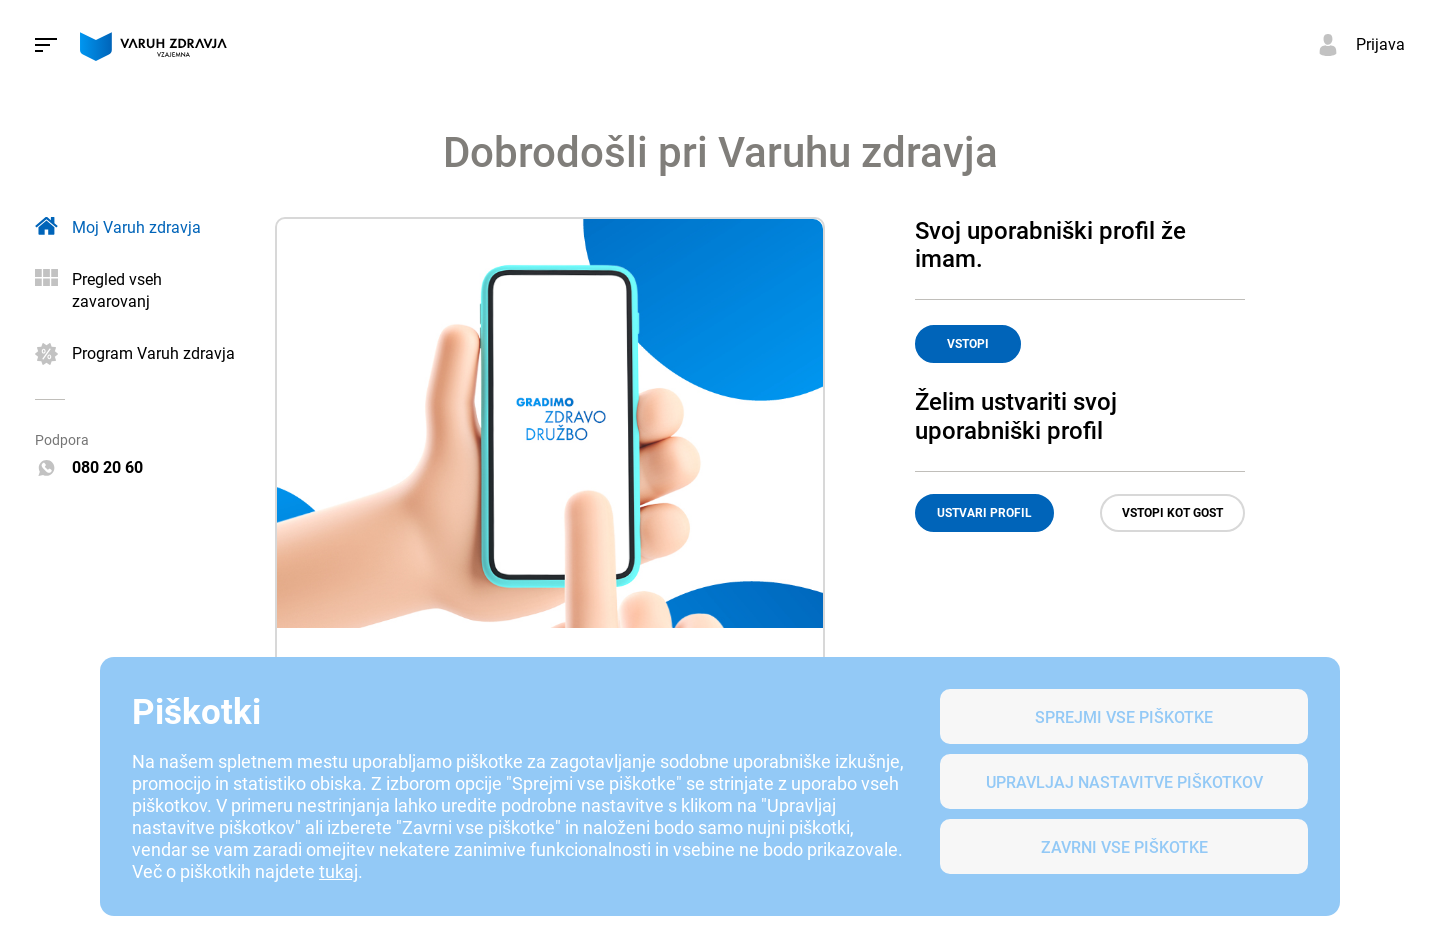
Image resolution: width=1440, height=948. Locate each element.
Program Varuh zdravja (153, 353)
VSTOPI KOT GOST (1172, 513)
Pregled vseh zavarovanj (117, 290)
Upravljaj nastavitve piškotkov (1124, 782)
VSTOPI (968, 344)
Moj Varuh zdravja (136, 227)
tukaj (338, 871)
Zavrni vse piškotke (1124, 847)
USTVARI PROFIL (984, 513)
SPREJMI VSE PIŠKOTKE (1124, 717)
